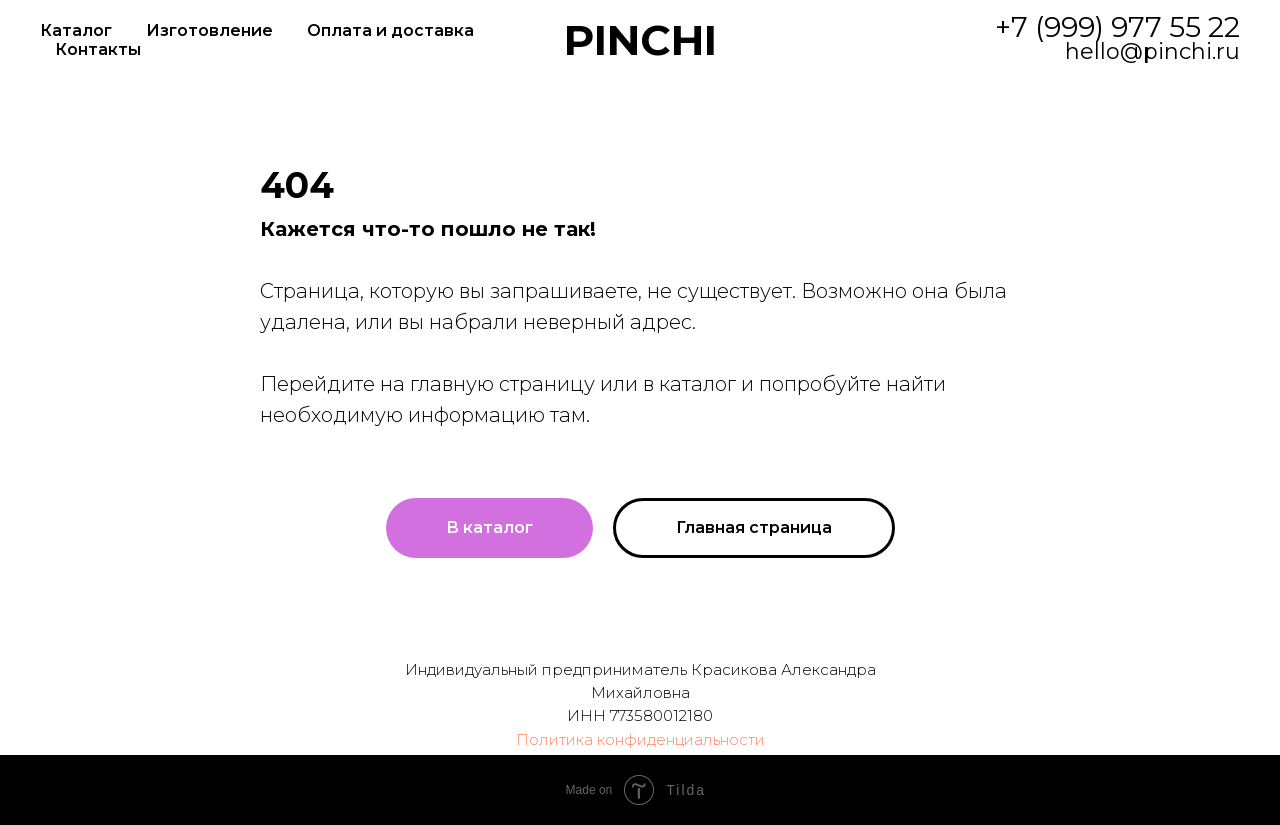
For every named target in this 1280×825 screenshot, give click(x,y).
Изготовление (209, 30)
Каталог (76, 30)
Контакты (98, 49)
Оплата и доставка (390, 30)
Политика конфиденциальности (640, 739)
